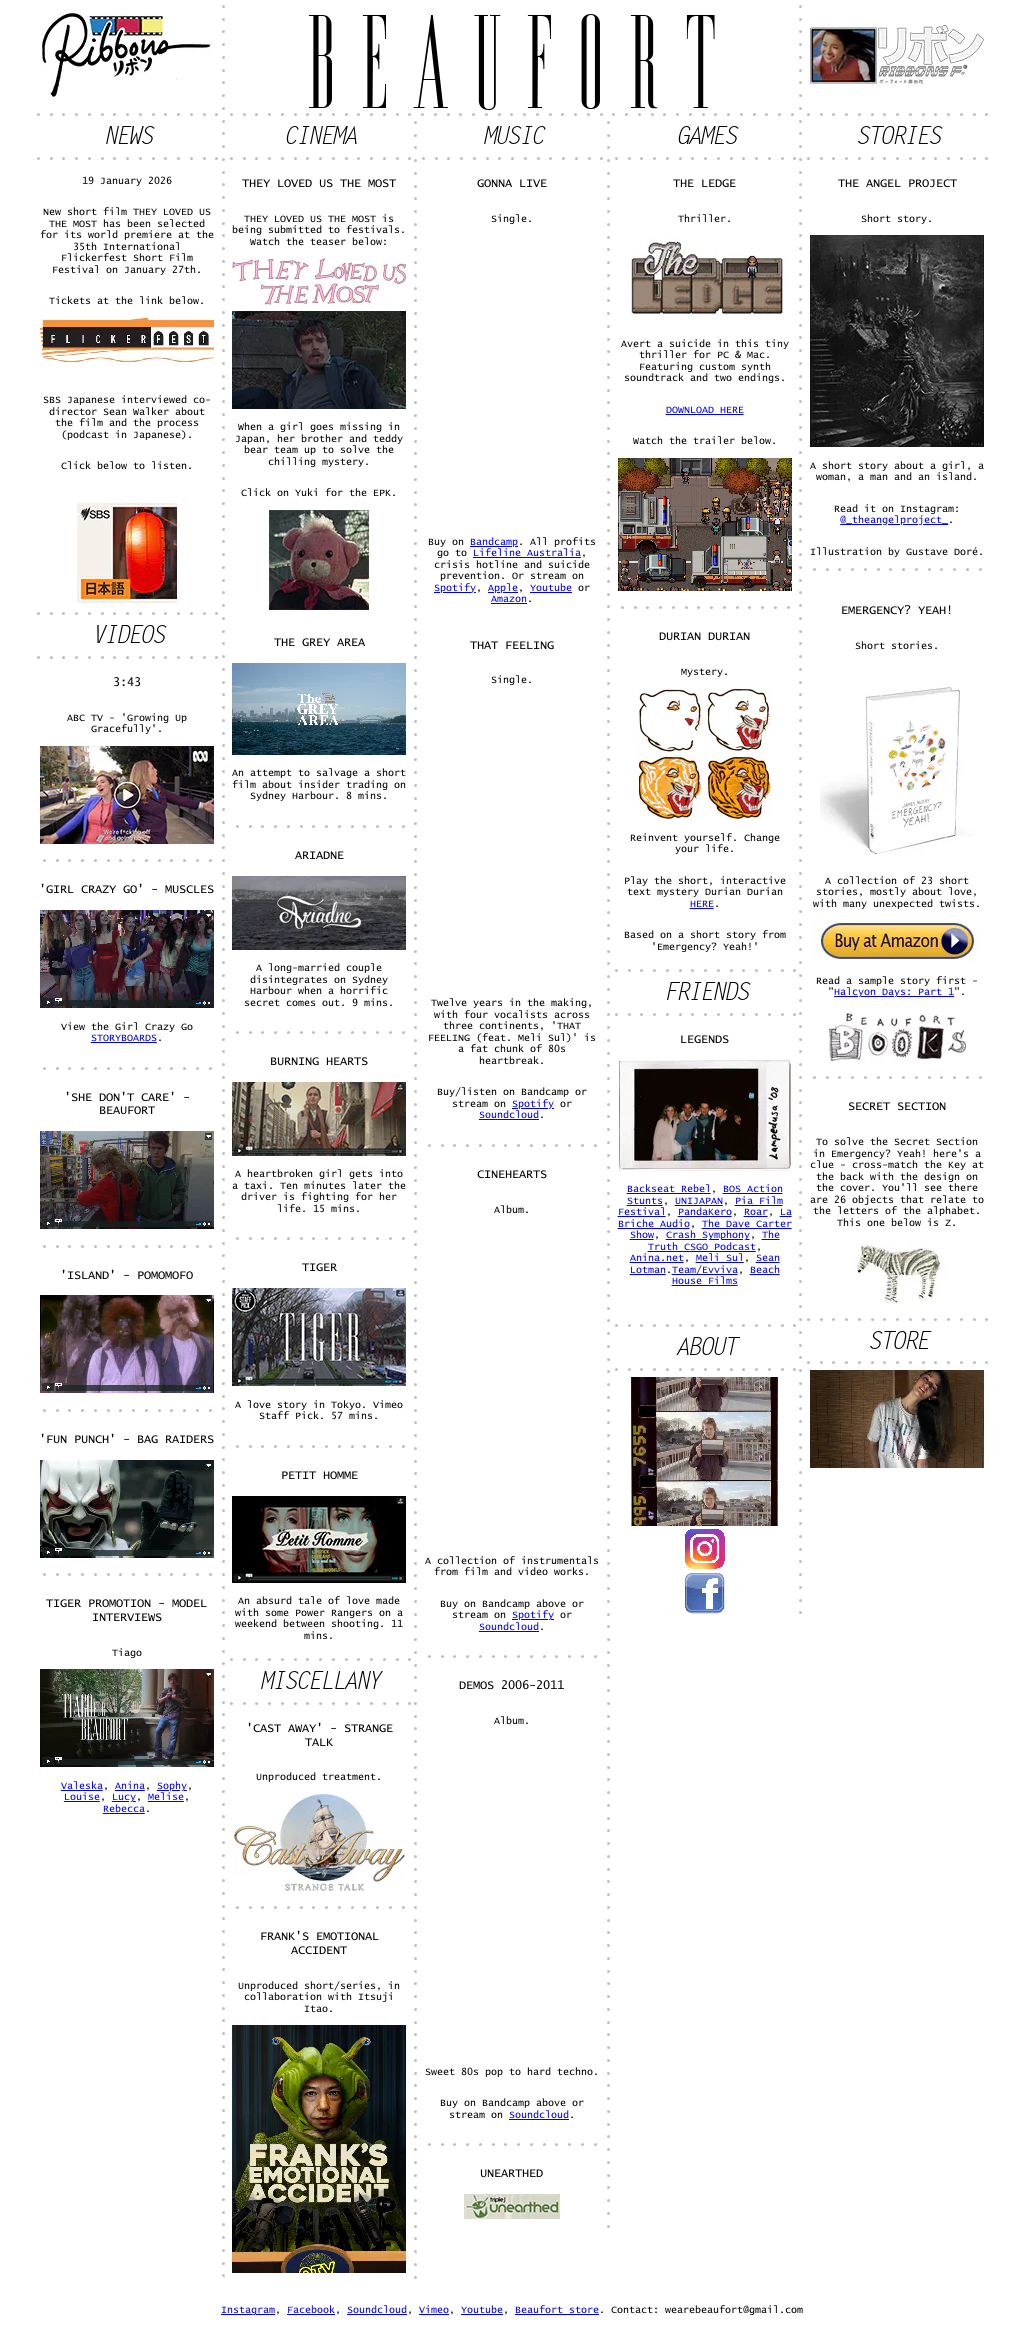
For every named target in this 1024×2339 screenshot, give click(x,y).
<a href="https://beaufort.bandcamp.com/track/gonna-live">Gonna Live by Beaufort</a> (512, 379)
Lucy (124, 1797)
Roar (756, 1212)
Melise (166, 1797)
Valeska (82, 1786)
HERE (702, 904)
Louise (82, 1797)
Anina (130, 1786)
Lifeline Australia (527, 553)
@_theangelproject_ (894, 520)
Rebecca (124, 1809)
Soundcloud (509, 1115)
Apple (503, 588)
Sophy (172, 1786)
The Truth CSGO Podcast (714, 1241)
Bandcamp (494, 542)
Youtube (551, 588)
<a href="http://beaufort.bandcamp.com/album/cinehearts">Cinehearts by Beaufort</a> (512, 1384)
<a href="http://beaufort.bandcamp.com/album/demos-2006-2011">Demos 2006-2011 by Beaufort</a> (512, 1895)
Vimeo (434, 2310)
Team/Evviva (705, 1270)
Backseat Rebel (669, 1189)
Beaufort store (557, 2310)
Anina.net (657, 1258)
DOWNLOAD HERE (705, 410)
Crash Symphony (708, 1235)
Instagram (248, 2310)
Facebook (311, 2310)
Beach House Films (726, 1276)
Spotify (455, 588)
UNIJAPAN (699, 1201)
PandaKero (705, 1212)
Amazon (509, 599)
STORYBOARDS (124, 1038)
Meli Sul (720, 1258)
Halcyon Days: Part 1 (894, 992)
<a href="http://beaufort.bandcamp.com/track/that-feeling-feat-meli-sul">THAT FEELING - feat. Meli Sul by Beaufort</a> (512, 841)
